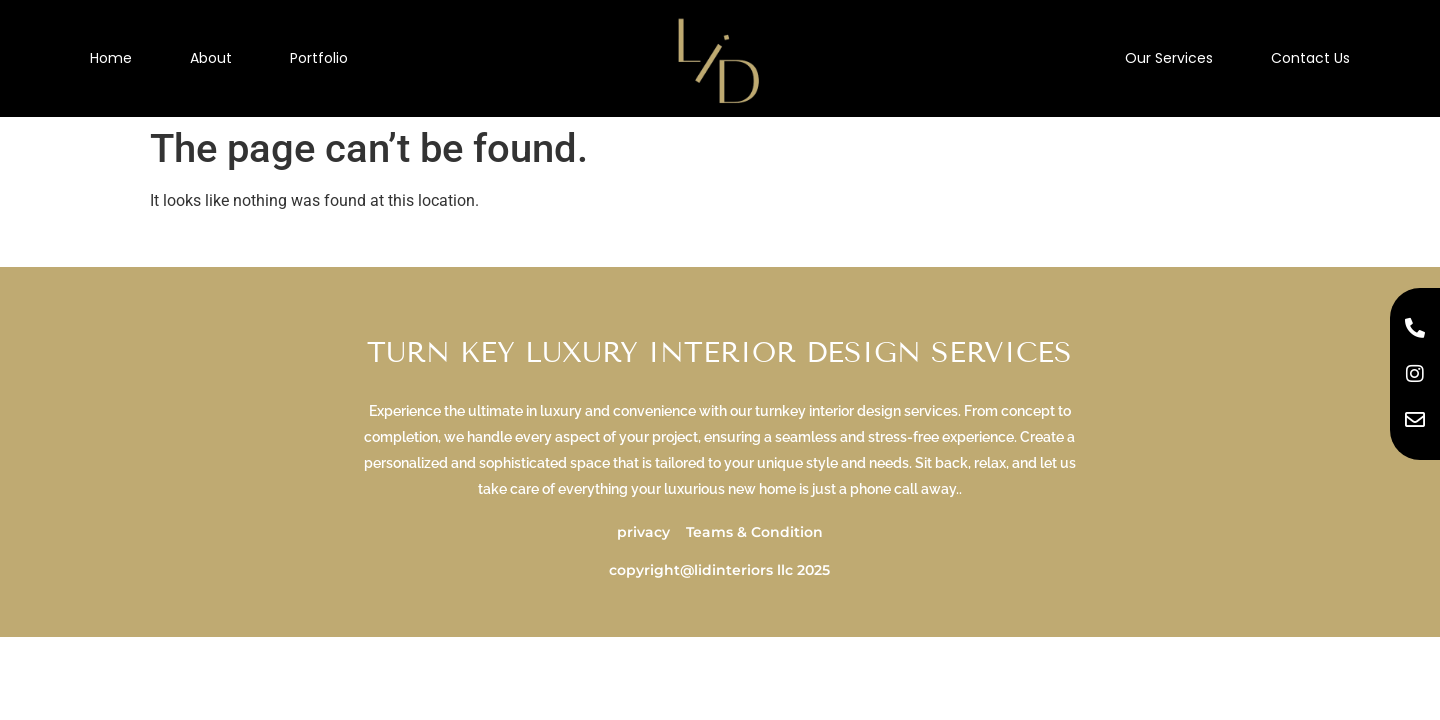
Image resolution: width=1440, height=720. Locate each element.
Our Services (1169, 58)
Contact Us (1310, 58)
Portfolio (319, 58)
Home (111, 58)
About (211, 58)
